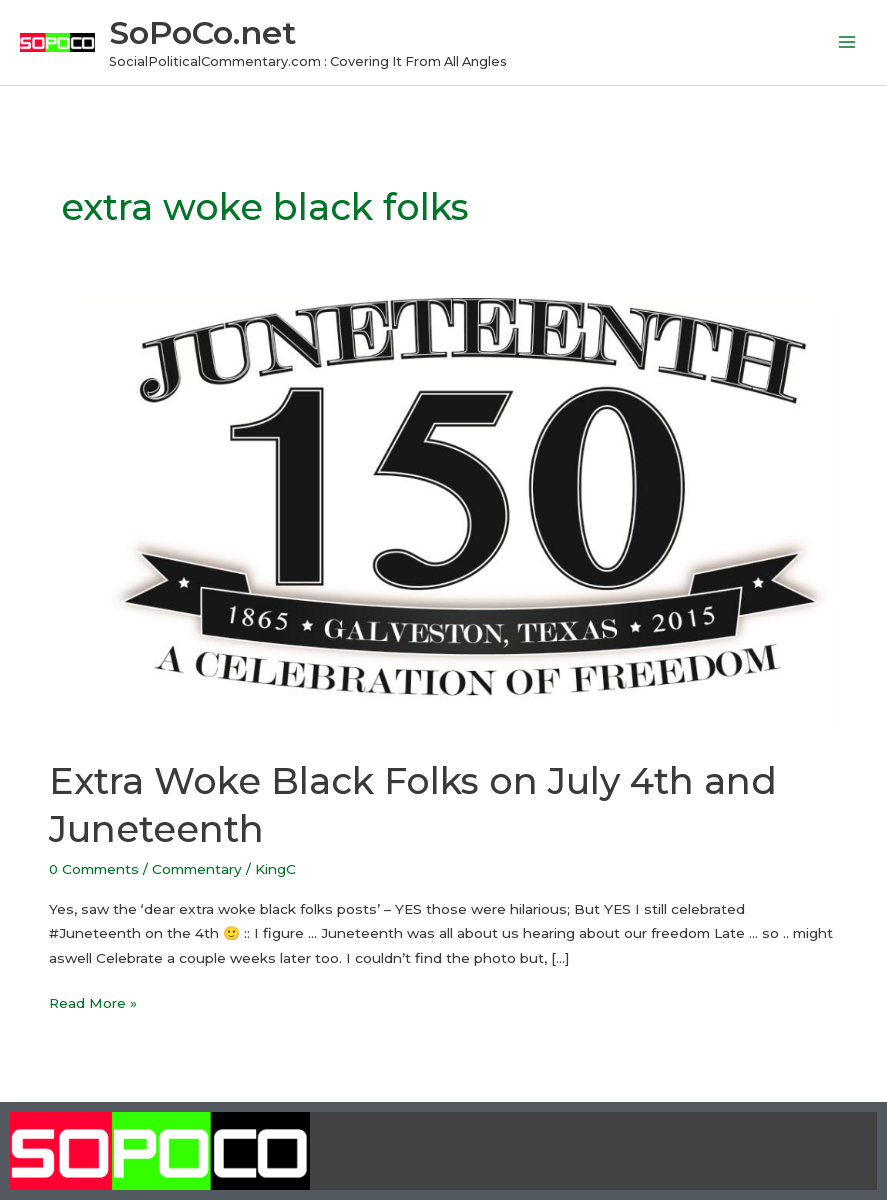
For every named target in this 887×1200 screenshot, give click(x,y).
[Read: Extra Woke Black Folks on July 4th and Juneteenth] (443, 517)
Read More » (93, 1001)
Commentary (197, 869)
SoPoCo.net (202, 32)
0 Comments (94, 869)
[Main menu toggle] (847, 42)
